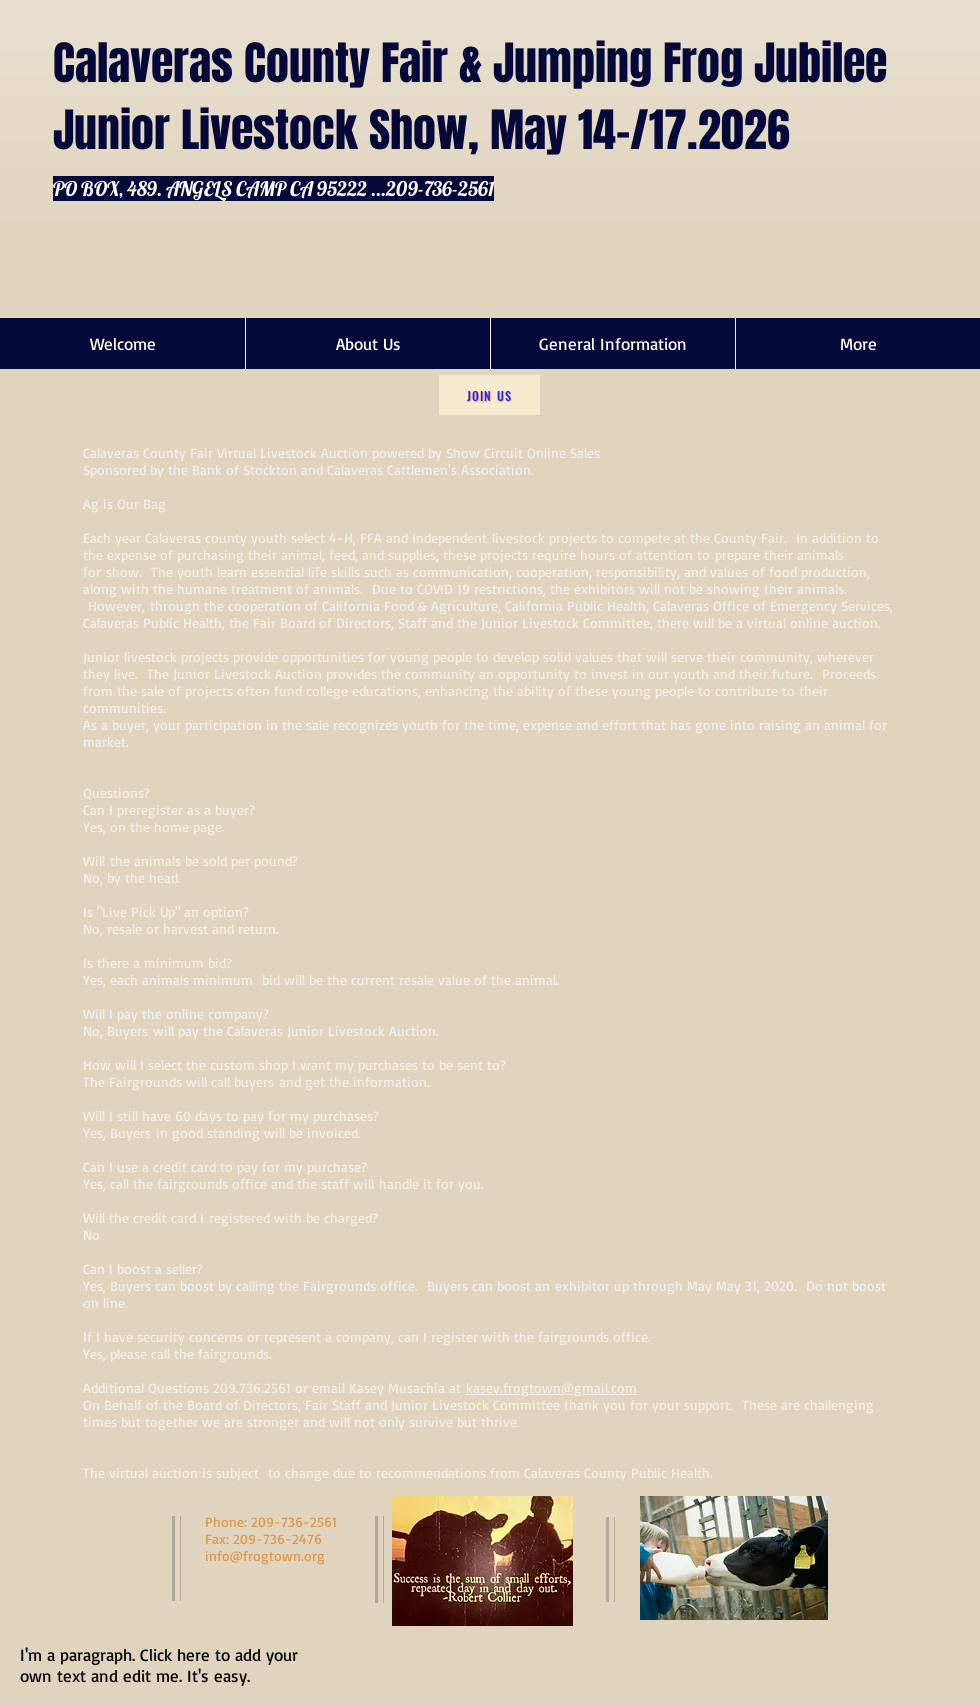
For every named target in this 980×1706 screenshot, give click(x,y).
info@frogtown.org (265, 1555)
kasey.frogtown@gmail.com (551, 1387)
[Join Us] (489, 395)
